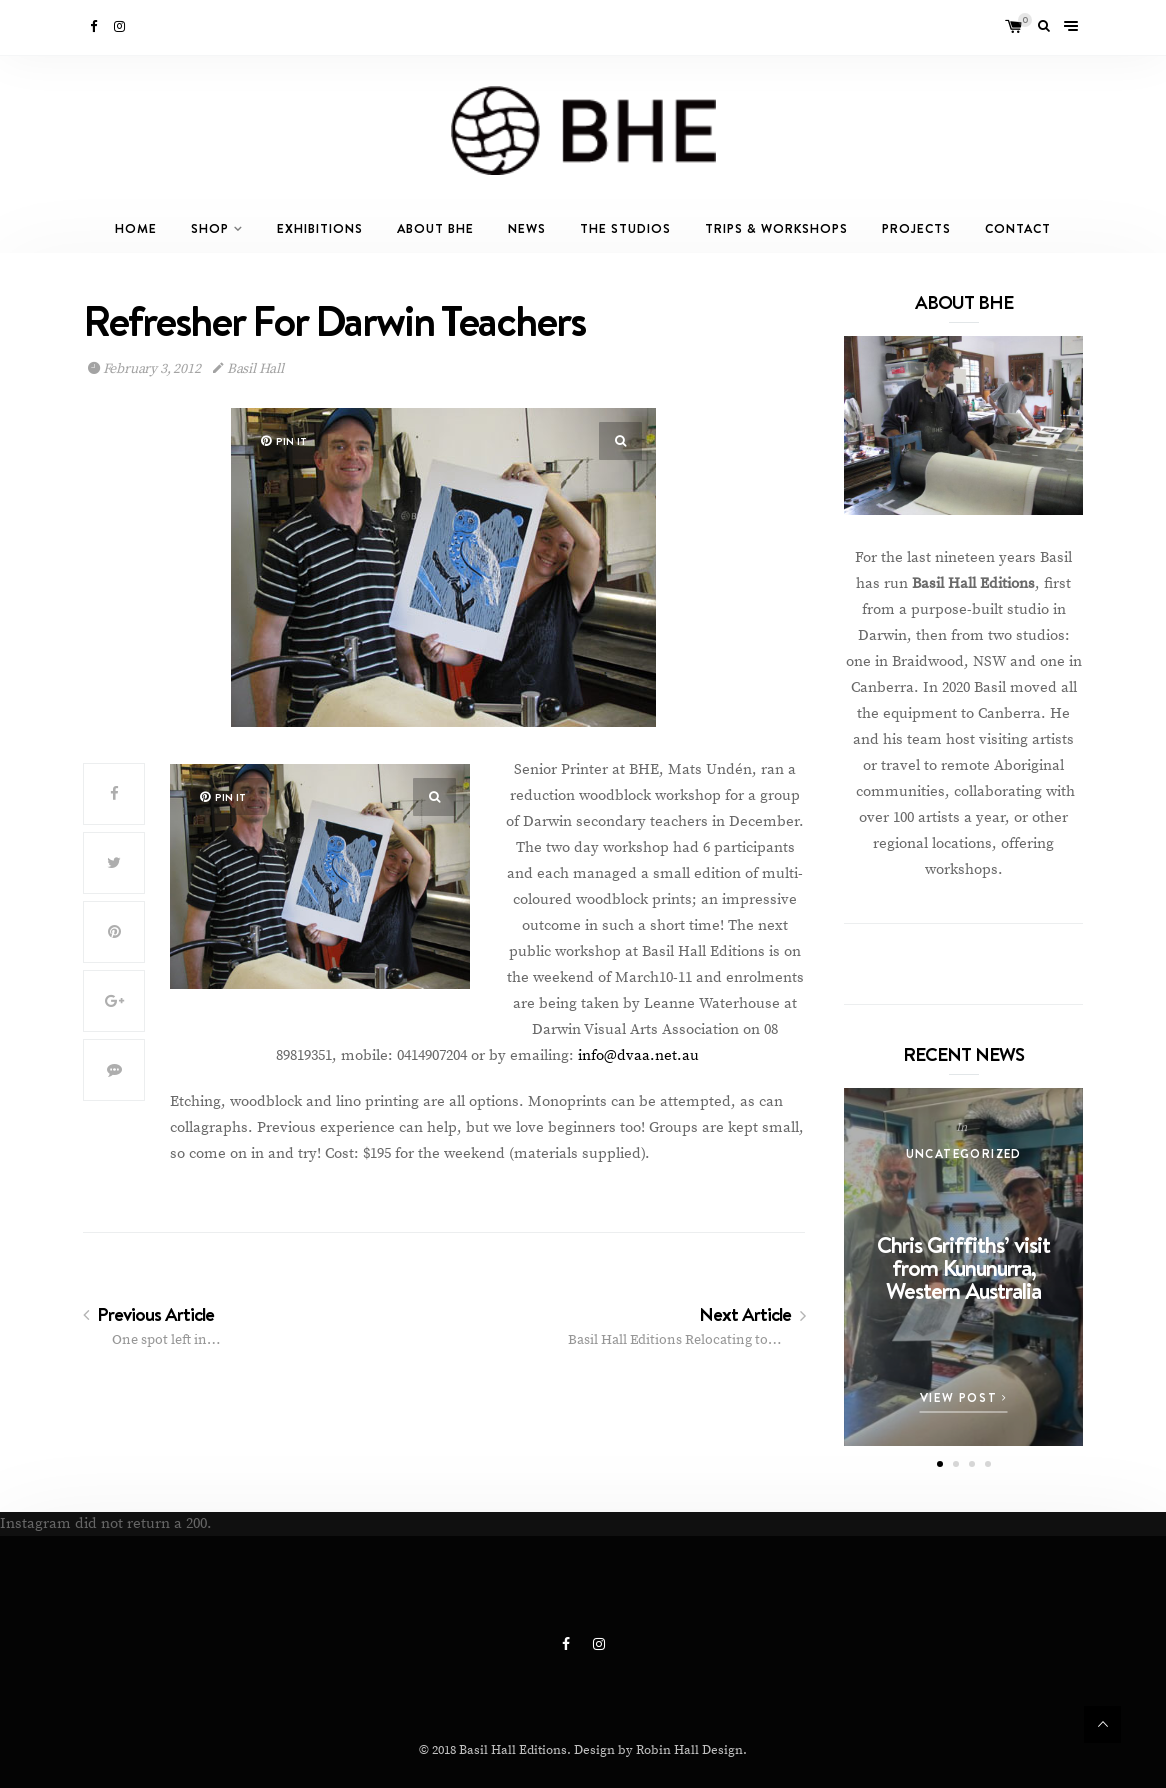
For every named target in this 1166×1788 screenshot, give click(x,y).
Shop (210, 228)
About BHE (435, 228)
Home (136, 228)
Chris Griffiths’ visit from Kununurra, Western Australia (963, 1267)
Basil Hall (248, 369)
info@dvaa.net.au (638, 1055)
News (527, 228)
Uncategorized (964, 1153)
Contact (1018, 228)
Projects (916, 228)
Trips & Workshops (776, 228)
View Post (964, 1397)
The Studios (625, 228)
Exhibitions (320, 228)
